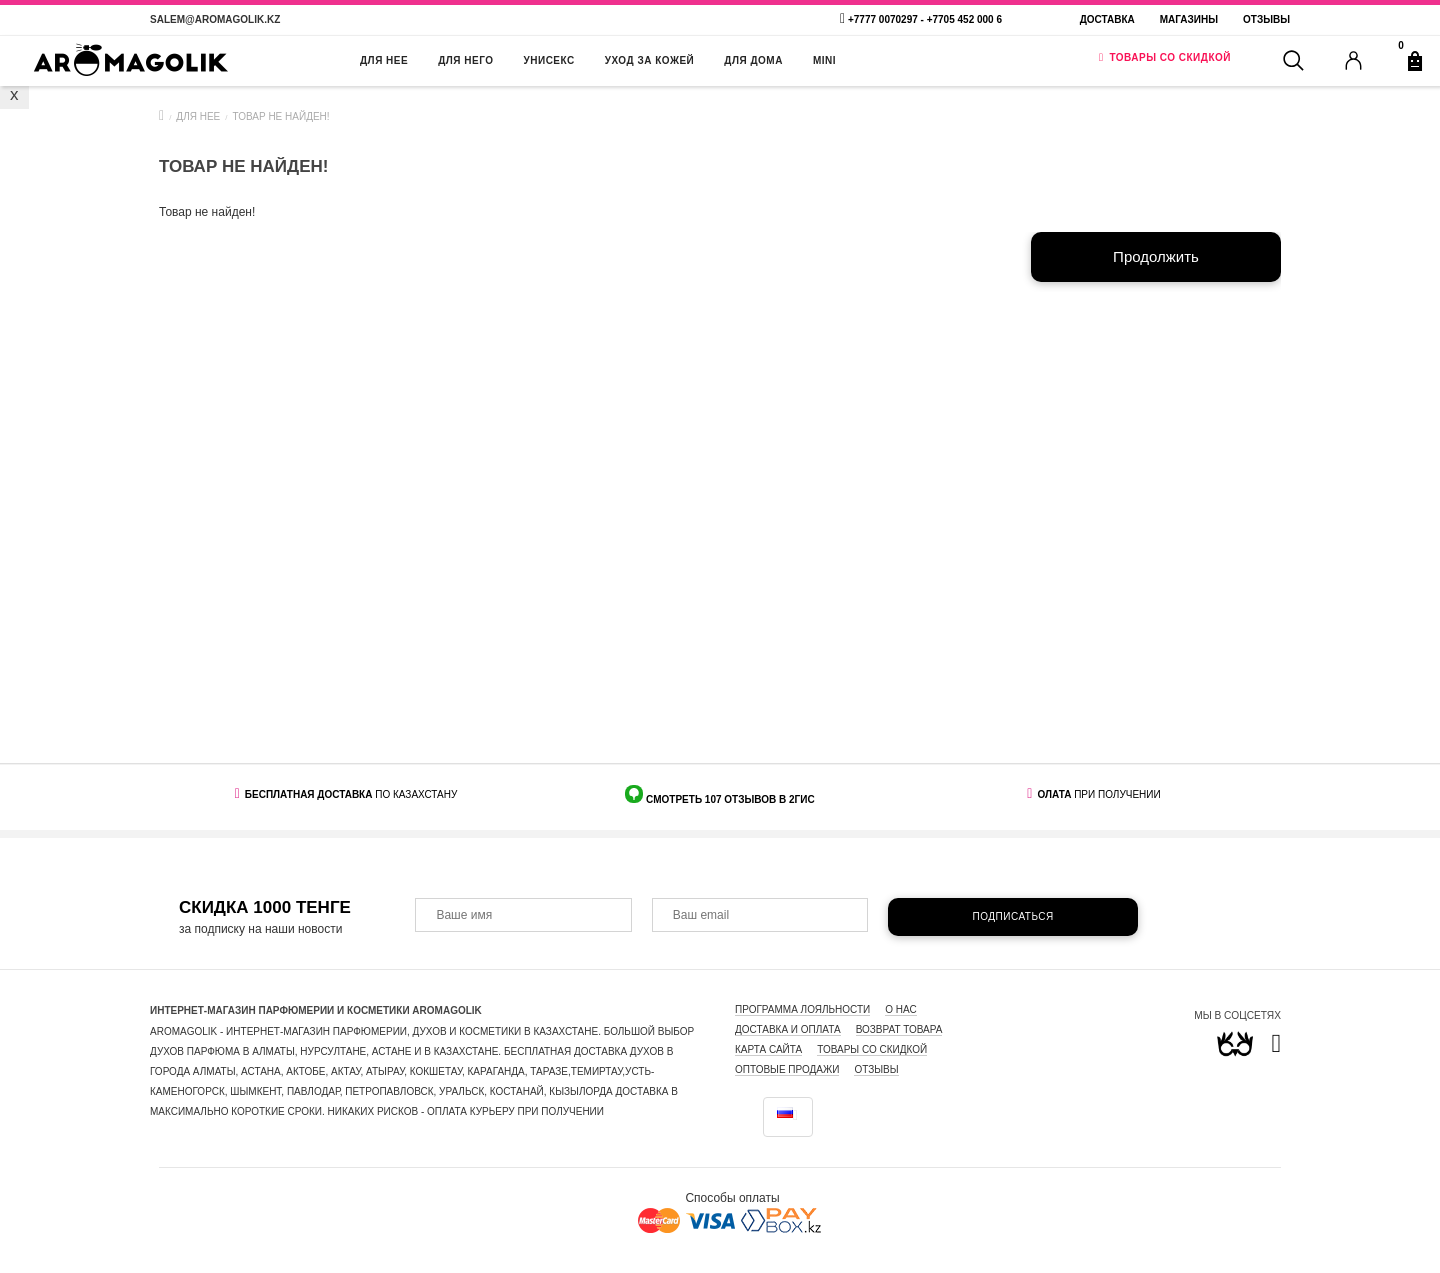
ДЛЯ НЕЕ (384, 60)
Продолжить (1156, 256)
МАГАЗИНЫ (1189, 19)
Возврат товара (899, 1029)
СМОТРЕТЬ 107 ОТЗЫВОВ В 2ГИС (728, 799)
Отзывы (1266, 19)
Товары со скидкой (872, 1049)
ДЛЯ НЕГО (465, 60)
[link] (1277, 1048)
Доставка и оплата (788, 1029)
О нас (900, 1009)
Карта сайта (768, 1049)
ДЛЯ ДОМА (753, 60)
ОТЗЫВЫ (876, 1069)
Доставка (1107, 19)
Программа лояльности (802, 1009)
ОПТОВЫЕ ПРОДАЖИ (787, 1069)
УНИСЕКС (549, 60)
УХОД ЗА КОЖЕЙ (650, 60)
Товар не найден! (281, 116)
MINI (824, 60)
